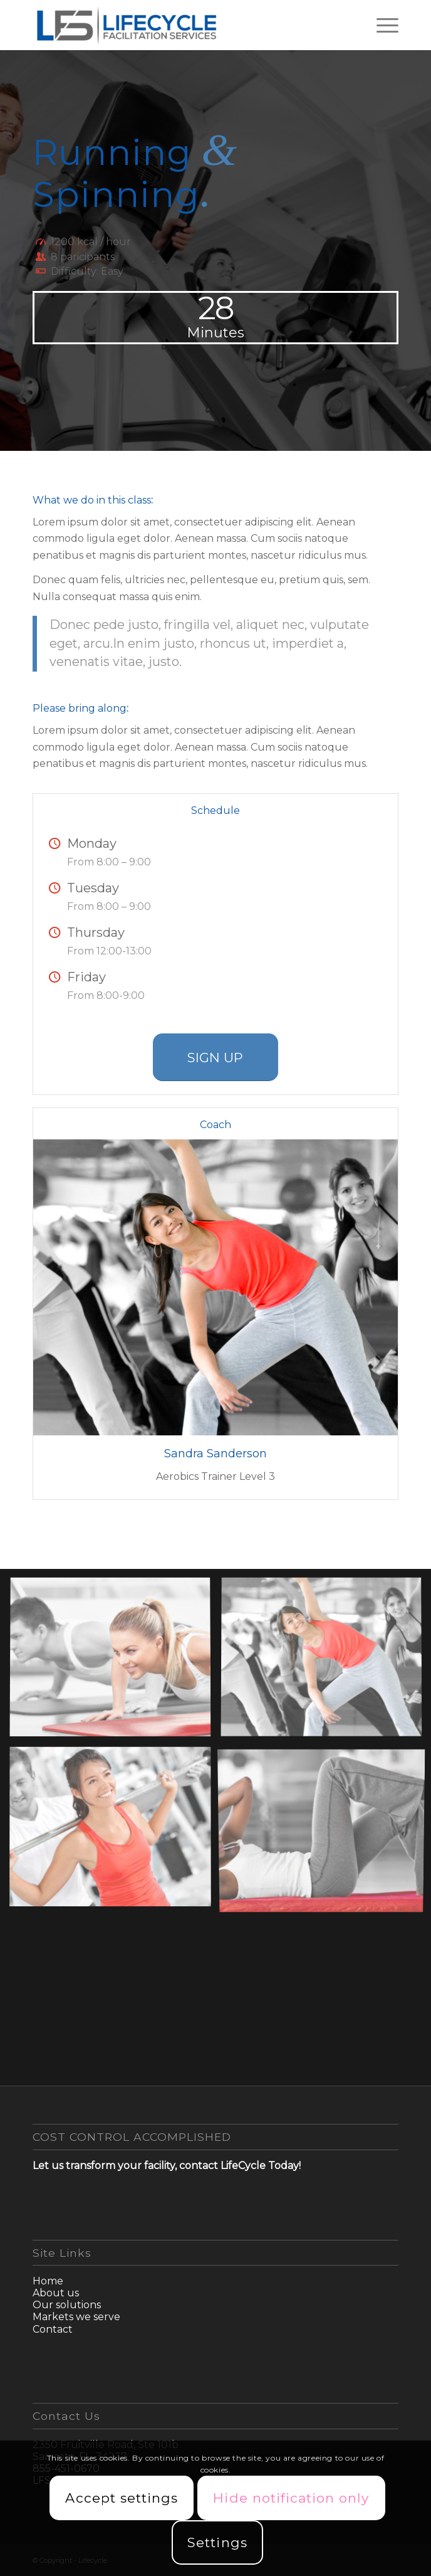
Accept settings (121, 2498)
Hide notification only (291, 2498)
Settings (217, 2542)
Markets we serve (76, 2317)
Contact (53, 2329)
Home (48, 2281)
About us (56, 2293)
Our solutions (67, 2305)
